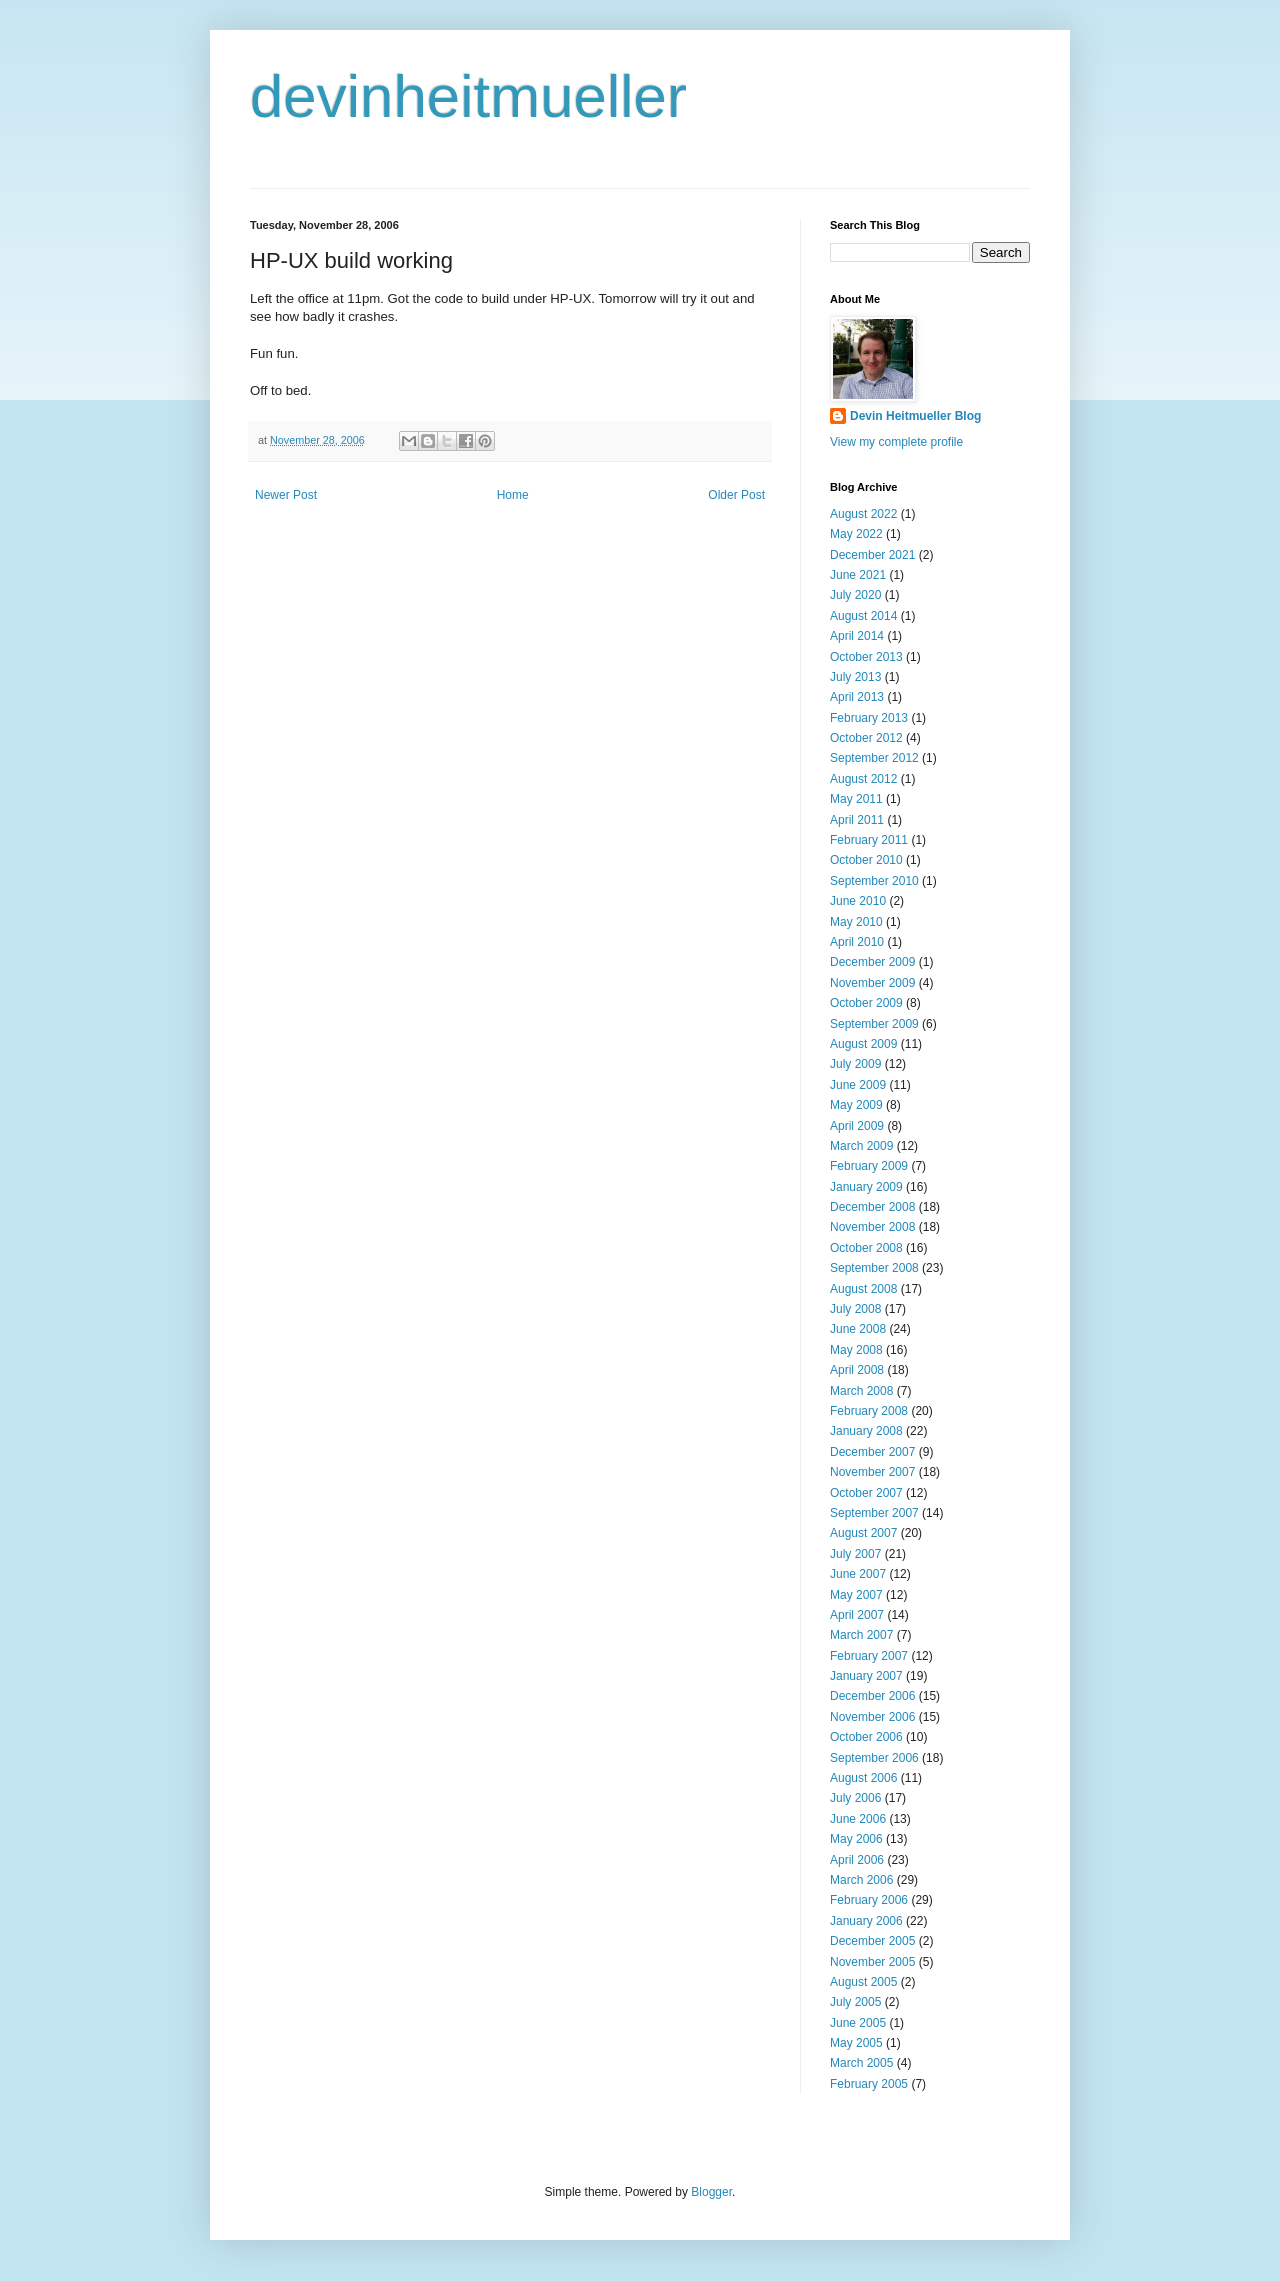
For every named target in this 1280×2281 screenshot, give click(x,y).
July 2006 (855, 1798)
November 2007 (872, 1472)
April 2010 (857, 942)
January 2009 (866, 1187)
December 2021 (872, 555)
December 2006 (872, 1696)
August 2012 (863, 779)
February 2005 (869, 2084)
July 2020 (855, 595)
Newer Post (286, 495)
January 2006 (866, 1921)
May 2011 (856, 799)
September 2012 (874, 758)
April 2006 (857, 1860)
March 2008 (861, 1391)
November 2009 (872, 983)
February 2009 (869, 1166)
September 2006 (874, 1758)
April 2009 (857, 1126)
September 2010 (874, 881)
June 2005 (858, 2023)
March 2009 (861, 1146)
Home (513, 495)
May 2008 (856, 1350)
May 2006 (856, 1839)
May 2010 (856, 922)
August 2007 (863, 1533)
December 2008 (872, 1207)
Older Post (736, 495)
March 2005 (861, 2063)
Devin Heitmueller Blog (915, 416)
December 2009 (872, 962)
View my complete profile (896, 442)
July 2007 (855, 1554)
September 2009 (874, 1024)
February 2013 (869, 718)
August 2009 (863, 1044)
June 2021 (858, 575)
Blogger (711, 2192)
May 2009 (856, 1105)
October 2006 (866, 1737)
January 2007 (866, 1676)
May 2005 (856, 2043)
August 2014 (863, 616)
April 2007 (857, 1615)
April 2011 (857, 820)
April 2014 (857, 636)
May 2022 (856, 534)
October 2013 (866, 657)
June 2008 (858, 1329)
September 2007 (874, 1513)
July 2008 (855, 1309)
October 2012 (866, 738)
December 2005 (872, 1941)
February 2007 (869, 1656)
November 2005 (872, 1962)
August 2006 (863, 1778)
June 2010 (858, 901)
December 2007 (872, 1452)
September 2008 (874, 1268)
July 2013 (855, 677)
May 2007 (856, 1595)
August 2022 (863, 514)
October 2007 (866, 1493)
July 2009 (855, 1064)
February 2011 (869, 840)
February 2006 (869, 1900)
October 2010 (866, 860)
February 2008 (869, 1411)
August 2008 (863, 1289)
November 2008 (872, 1227)
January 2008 (866, 1431)
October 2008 (866, 1248)
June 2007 (858, 1574)
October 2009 (866, 1003)
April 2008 (857, 1370)
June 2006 (858, 1819)
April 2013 (857, 697)
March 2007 (861, 1635)
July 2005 (855, 2002)
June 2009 (858, 1085)
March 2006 (861, 1880)
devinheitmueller (468, 96)
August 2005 (863, 1982)
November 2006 (872, 1717)
